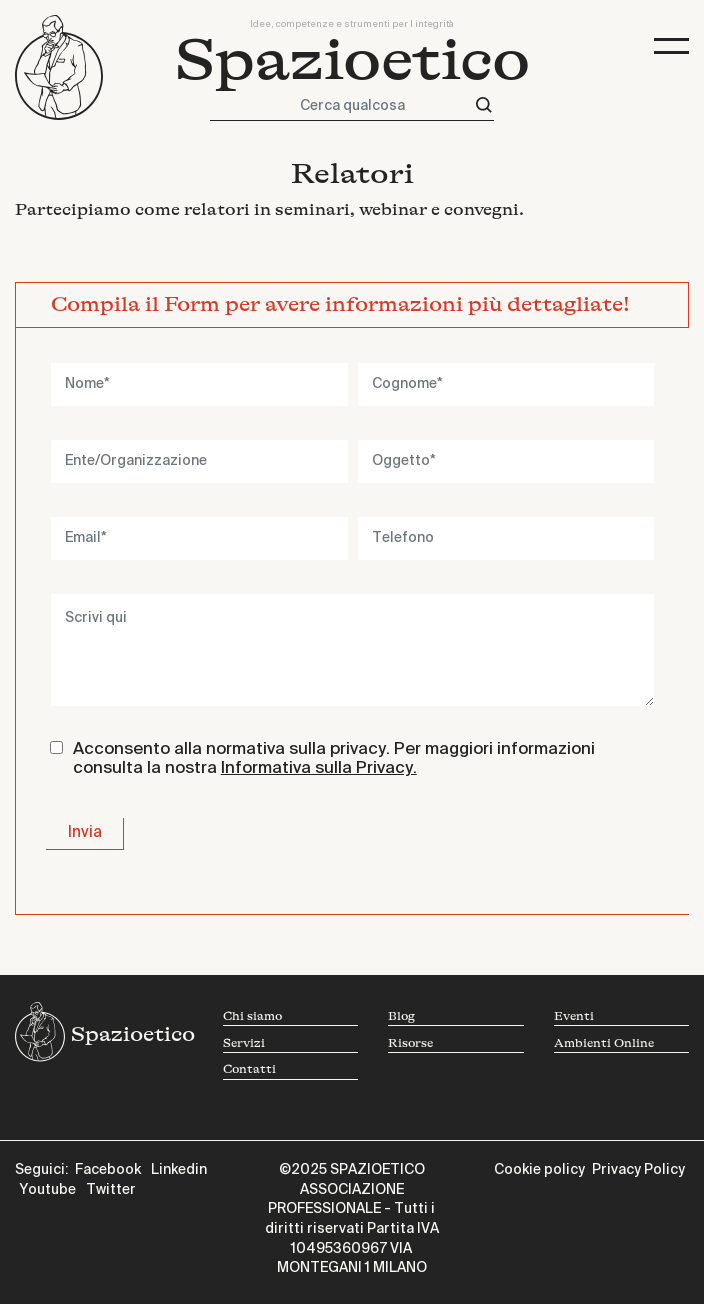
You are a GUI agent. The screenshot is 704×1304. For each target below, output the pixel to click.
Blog (401, 1016)
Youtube (47, 1190)
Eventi (574, 1016)
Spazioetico (352, 61)
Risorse (410, 1043)
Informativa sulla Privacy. (319, 768)
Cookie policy (539, 1170)
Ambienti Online (604, 1043)
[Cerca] (484, 105)
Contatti (249, 1069)
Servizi (244, 1043)
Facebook (108, 1170)
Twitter (111, 1190)
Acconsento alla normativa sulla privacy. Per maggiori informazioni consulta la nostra (334, 759)
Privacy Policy (638, 1170)
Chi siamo (252, 1016)
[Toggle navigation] (671, 46)
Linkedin (179, 1170)
